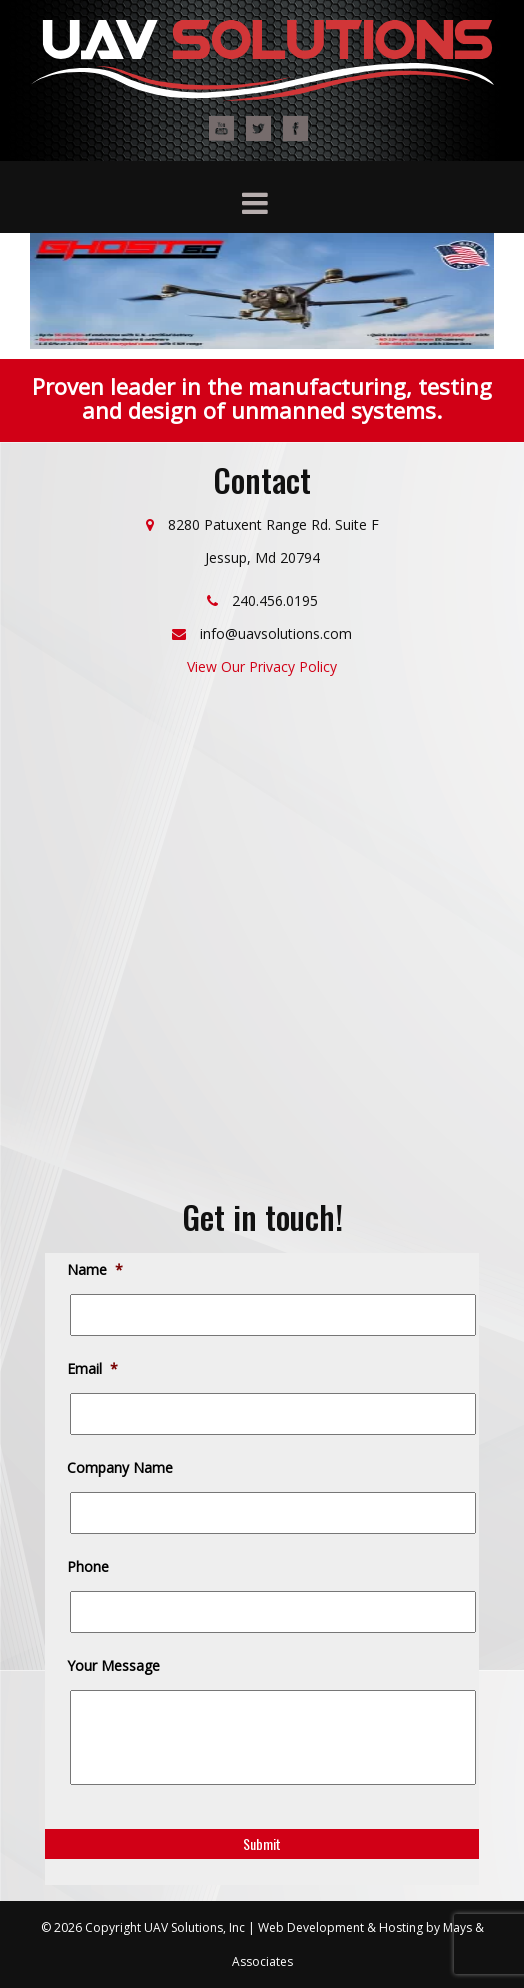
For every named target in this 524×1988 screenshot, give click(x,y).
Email (94, 1369)
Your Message (115, 1666)
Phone (89, 1567)
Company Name (121, 1468)
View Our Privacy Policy (262, 666)
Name (96, 1270)
